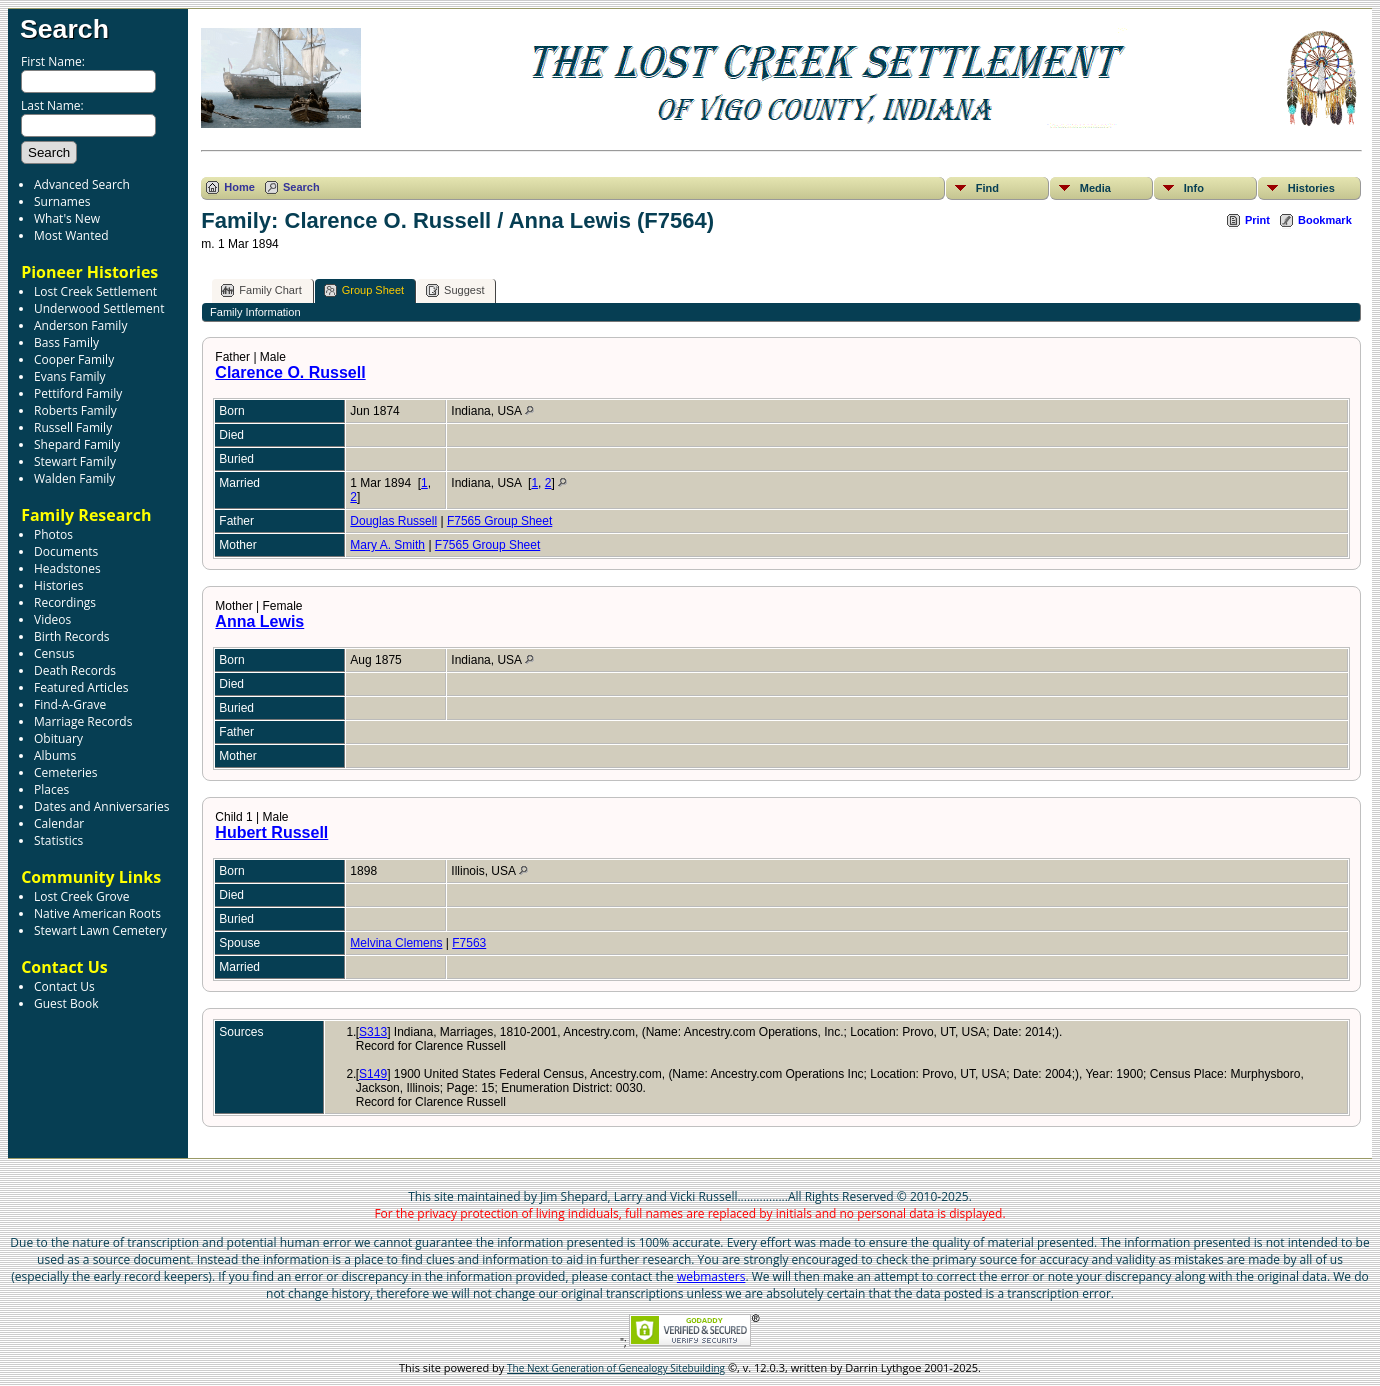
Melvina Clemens (396, 943)
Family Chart (261, 290)
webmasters (711, 1276)
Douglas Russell (393, 521)
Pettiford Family (78, 393)
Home (239, 187)
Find (987, 188)
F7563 (469, 943)
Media (1095, 188)
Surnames (62, 201)
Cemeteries (66, 772)
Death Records (75, 670)
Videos (52, 619)
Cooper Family (74, 359)
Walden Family (74, 478)
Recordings (65, 602)
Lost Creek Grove (82, 896)
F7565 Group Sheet (499, 521)
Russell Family (73, 427)
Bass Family (66, 342)
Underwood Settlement (99, 308)
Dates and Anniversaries (101, 806)
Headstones (67, 568)
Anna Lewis (259, 621)
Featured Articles (81, 687)
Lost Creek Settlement (95, 291)
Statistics (58, 840)
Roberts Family (75, 410)
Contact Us (64, 986)
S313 (373, 1032)
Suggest (455, 290)
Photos (53, 534)
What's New (67, 218)
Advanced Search (82, 184)
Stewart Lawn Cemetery (100, 930)
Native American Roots (97, 913)
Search (64, 29)
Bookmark (1325, 220)
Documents (66, 551)
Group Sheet (364, 290)
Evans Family (70, 376)
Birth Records (72, 636)
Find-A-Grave (70, 704)
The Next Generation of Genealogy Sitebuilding (616, 1368)
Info (1194, 188)
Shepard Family (77, 444)
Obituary (58, 738)
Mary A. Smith (387, 545)
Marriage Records (83, 721)
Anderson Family (80, 325)
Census (54, 653)
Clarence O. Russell (290, 372)
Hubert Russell (271, 832)
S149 (373, 1074)
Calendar (59, 823)
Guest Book (66, 1003)
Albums (55, 755)
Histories (58, 585)
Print (1257, 220)
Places (51, 789)
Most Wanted (71, 235)
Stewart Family (75, 461)
